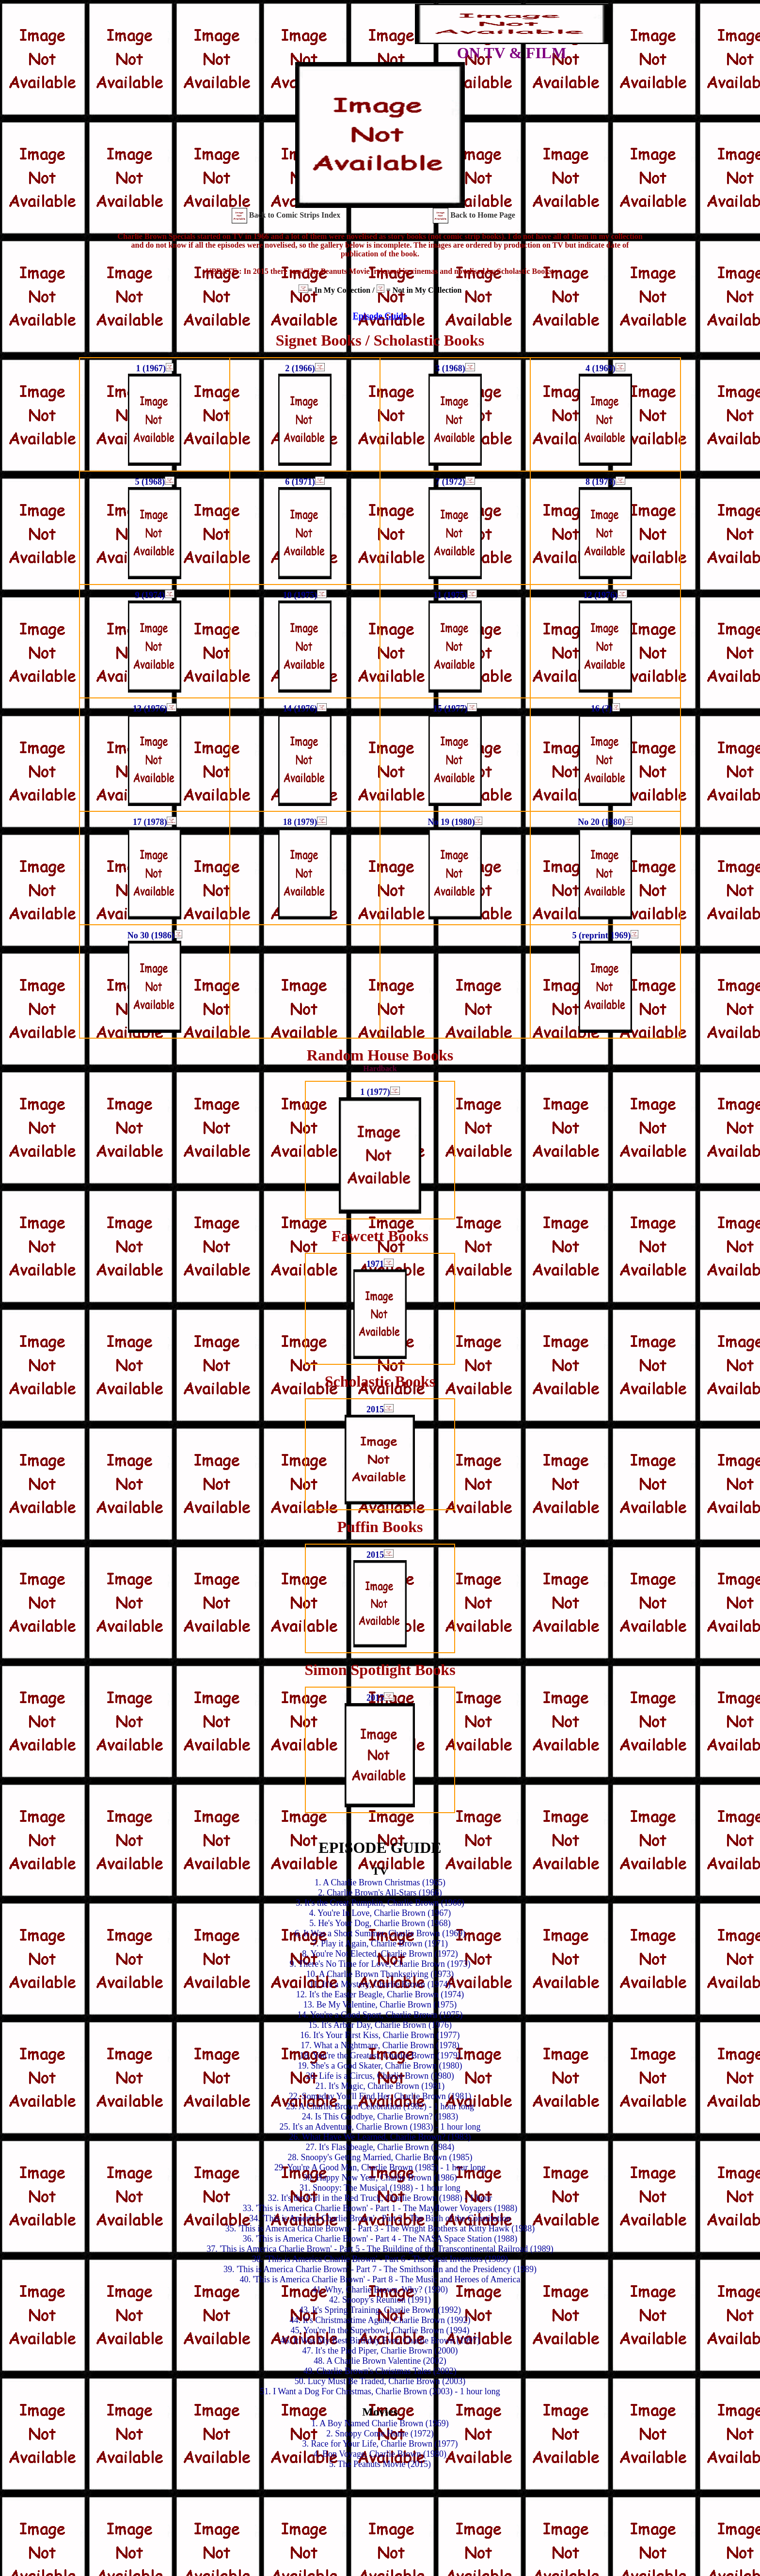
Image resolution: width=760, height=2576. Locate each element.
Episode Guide (380, 316)
